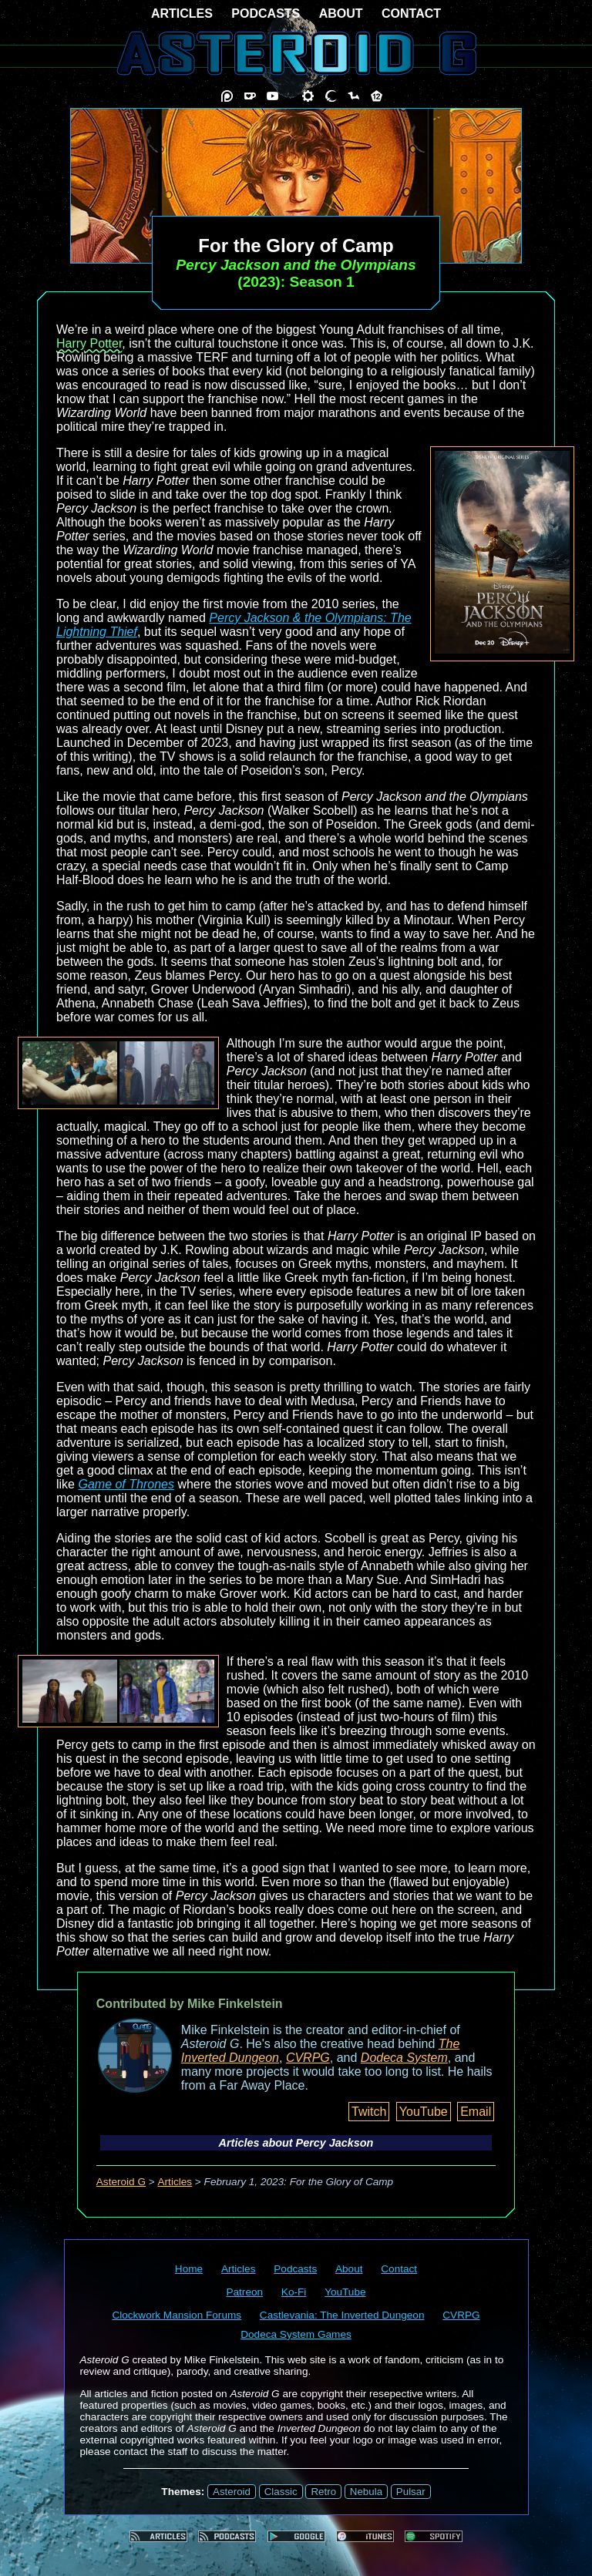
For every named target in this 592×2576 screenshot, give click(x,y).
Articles (175, 2182)
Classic (281, 2491)
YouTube (423, 2111)
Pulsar (411, 2491)
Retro (323, 2491)
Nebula (366, 2491)
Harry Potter (89, 343)
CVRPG (308, 2057)
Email (475, 2111)
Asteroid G (121, 2182)
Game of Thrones (126, 1484)
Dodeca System (404, 2057)
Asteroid (232, 2491)
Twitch (369, 2111)
